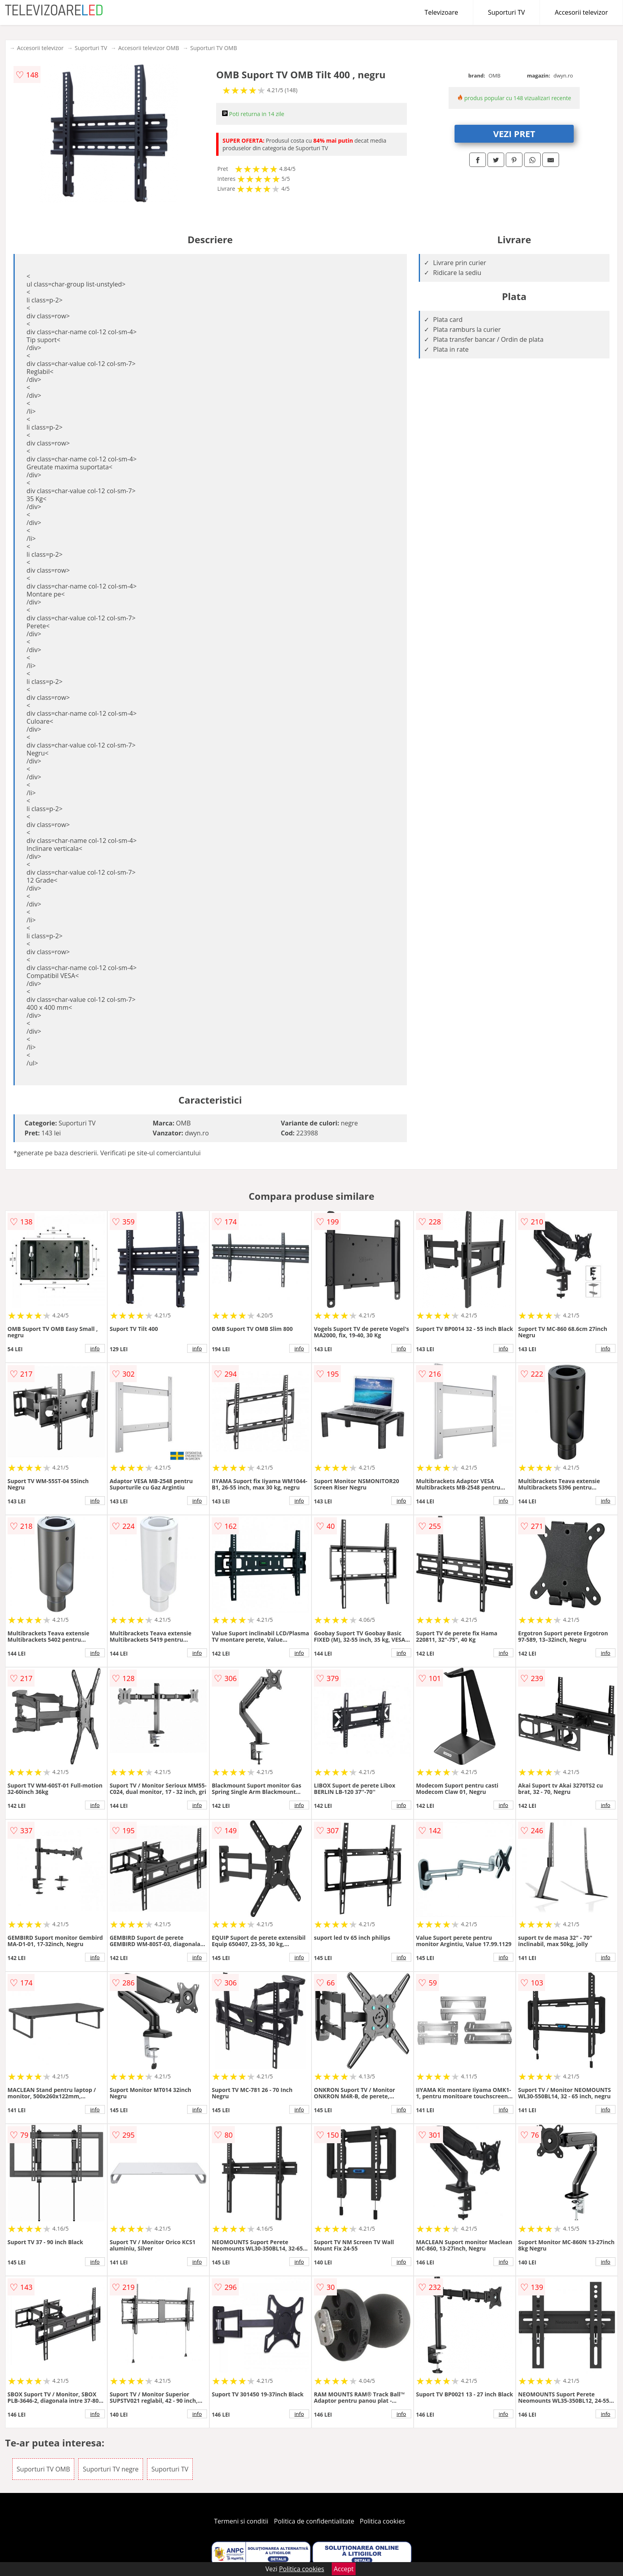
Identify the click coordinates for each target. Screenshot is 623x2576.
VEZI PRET (514, 133)
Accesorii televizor (581, 12)
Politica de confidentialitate (314, 2521)
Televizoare (441, 12)
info (95, 1348)
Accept (344, 2568)
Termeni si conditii (241, 2521)
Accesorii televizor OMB (148, 48)
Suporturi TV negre (110, 2469)
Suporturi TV (506, 12)
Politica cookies (382, 2521)
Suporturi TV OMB (213, 48)
